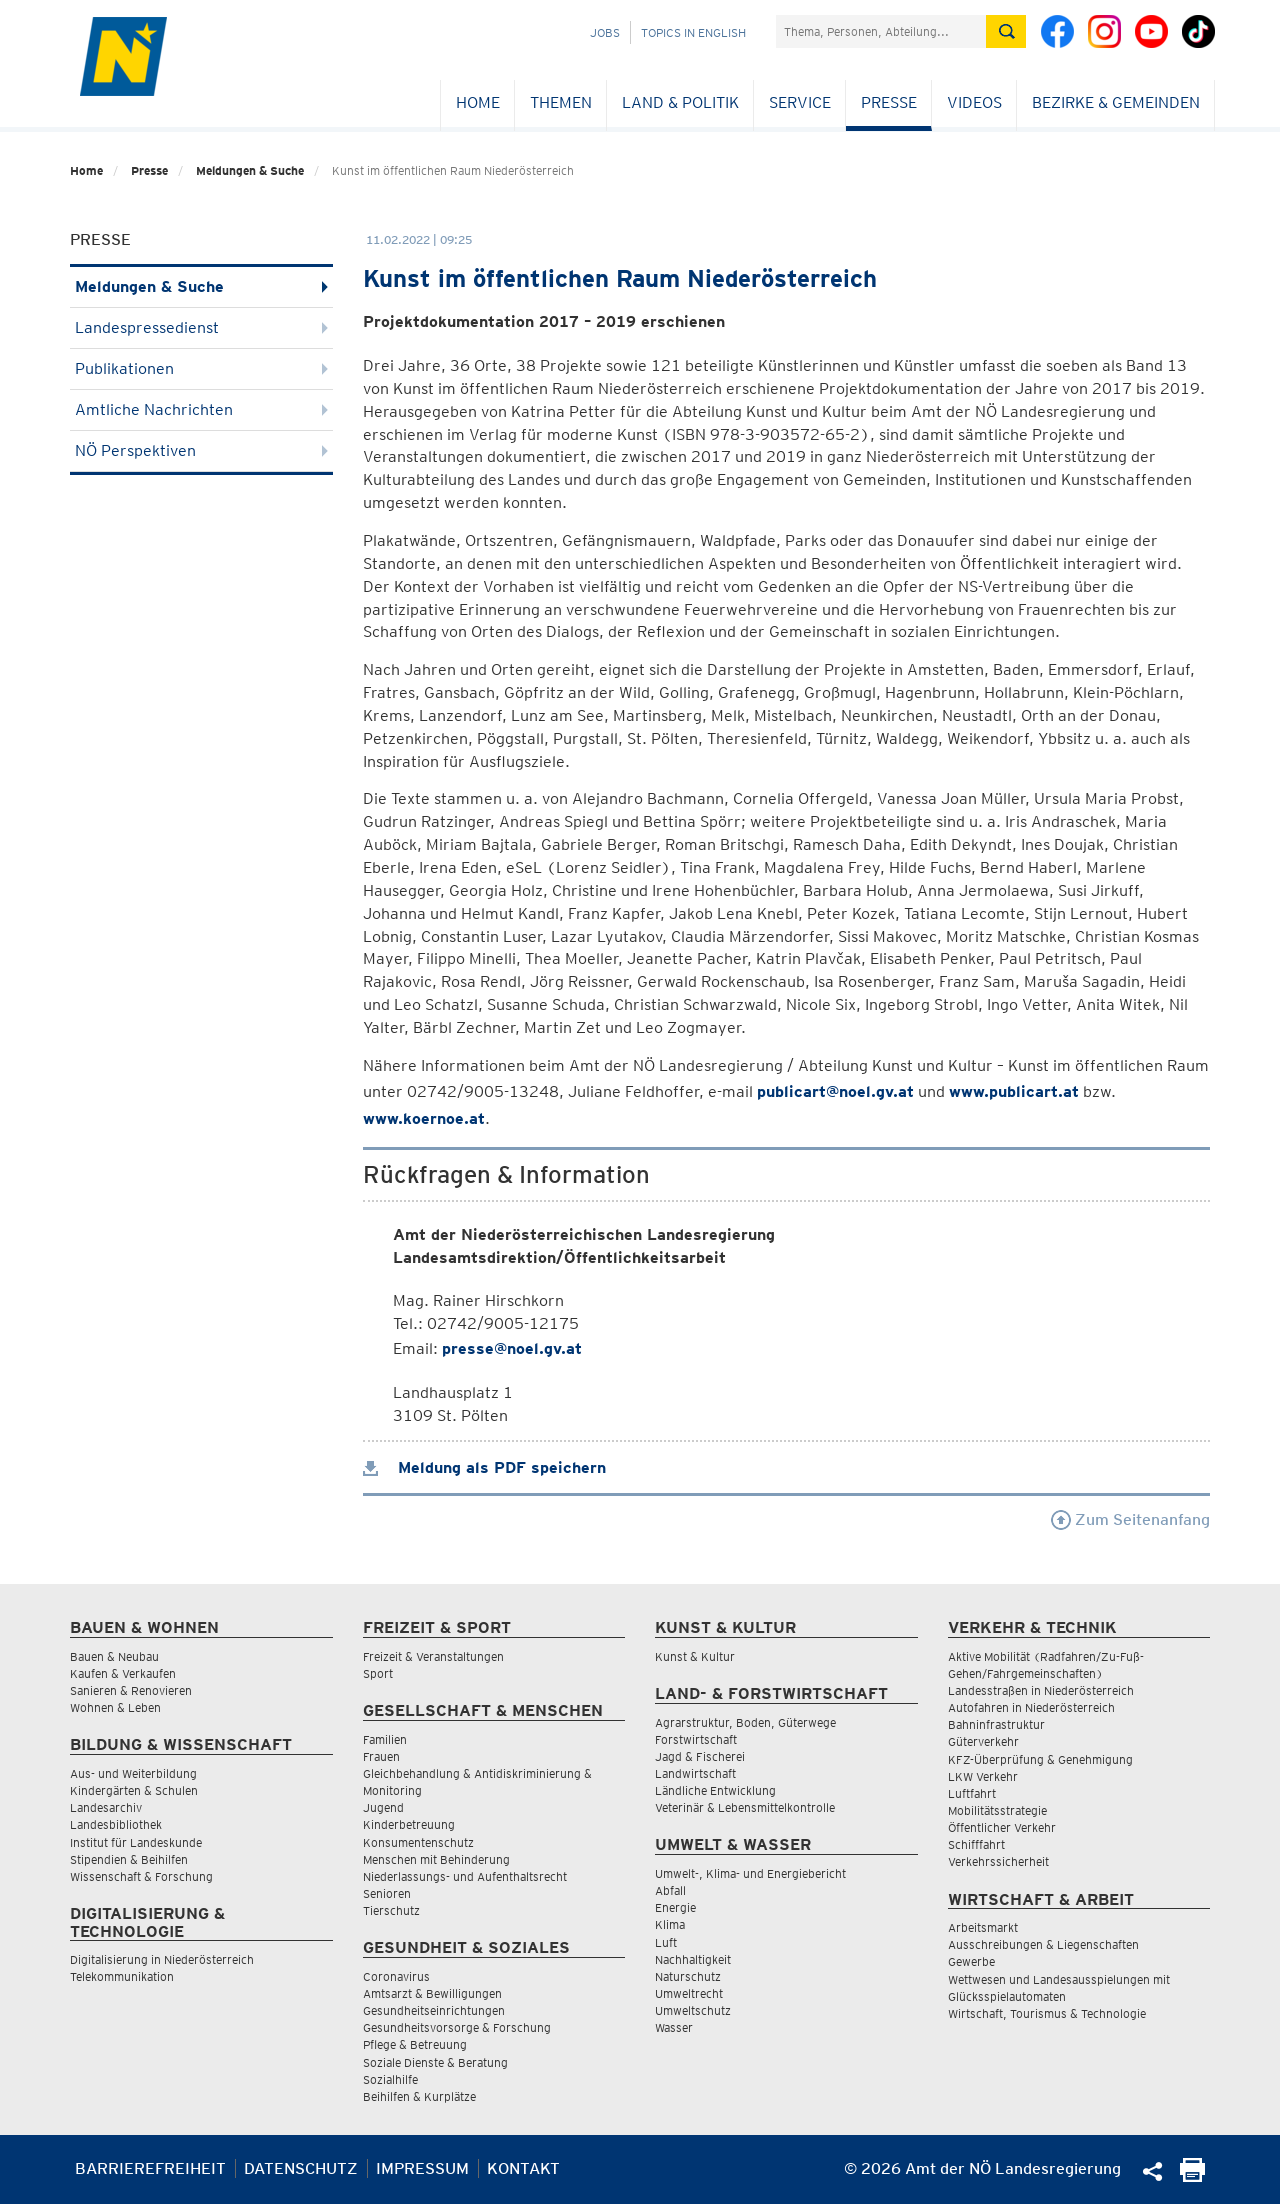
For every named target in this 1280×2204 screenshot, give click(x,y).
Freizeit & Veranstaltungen (433, 1656)
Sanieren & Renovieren (131, 1690)
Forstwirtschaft (696, 1739)
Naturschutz (688, 1976)
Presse (889, 102)
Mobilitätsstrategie (997, 1810)
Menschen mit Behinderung (436, 1859)
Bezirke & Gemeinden (1116, 102)
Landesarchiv (106, 1807)
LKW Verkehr (983, 1776)
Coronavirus (396, 1976)
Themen (561, 102)
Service (800, 102)
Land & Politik (680, 102)
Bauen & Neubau (114, 1656)
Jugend (383, 1807)
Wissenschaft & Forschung (141, 1876)
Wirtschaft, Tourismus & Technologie (1047, 2013)
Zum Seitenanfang (1130, 1519)
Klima (670, 1924)
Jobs (605, 32)
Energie (675, 1907)
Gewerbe (971, 1961)
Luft (666, 1942)
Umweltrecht (689, 1993)
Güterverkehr (983, 1741)
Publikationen (201, 368)
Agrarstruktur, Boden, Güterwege (745, 1722)
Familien (385, 1739)
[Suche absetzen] (1006, 31)
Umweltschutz (693, 2010)
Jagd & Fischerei (700, 1756)
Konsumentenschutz (418, 1842)
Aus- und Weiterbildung (133, 1773)
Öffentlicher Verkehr (1002, 1827)
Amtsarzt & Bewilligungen (432, 1993)
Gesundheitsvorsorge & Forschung (457, 2027)
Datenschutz (301, 2168)
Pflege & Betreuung (415, 2044)
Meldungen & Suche (250, 170)
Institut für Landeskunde (136, 1842)
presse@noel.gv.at (512, 1348)
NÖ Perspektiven (201, 450)
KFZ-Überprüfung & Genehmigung (1040, 1759)
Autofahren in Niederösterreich (1031, 1707)
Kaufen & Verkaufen (123, 1673)
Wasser (674, 2027)
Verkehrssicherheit (998, 1861)
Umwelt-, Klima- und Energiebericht (750, 1873)
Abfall (670, 1890)
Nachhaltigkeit (693, 1959)
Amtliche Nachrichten (201, 409)
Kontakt (523, 2168)
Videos (974, 102)
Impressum (422, 2168)
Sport (378, 1673)
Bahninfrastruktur (996, 1724)
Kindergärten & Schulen (134, 1790)
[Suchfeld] (881, 31)
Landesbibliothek (116, 1824)
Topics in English (693, 32)
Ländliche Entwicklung (715, 1790)
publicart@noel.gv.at (835, 1091)
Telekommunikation (122, 1976)
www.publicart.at (1014, 1091)
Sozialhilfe (390, 2079)
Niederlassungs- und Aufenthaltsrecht (465, 1876)
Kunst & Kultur (695, 1656)
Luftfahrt (972, 1793)
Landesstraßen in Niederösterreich (1041, 1690)
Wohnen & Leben (115, 1707)
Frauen (381, 1756)
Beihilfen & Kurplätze (419, 2096)
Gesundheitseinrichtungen (434, 2010)
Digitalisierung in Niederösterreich (162, 1959)
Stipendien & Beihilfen (129, 1859)
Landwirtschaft (695, 1773)
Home (478, 102)
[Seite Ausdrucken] (1192, 2176)
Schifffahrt (976, 1844)
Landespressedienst (201, 327)
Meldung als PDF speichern (484, 1467)
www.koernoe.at (424, 1118)
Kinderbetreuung (409, 1824)
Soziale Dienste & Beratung (435, 2062)
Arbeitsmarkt (983, 1927)
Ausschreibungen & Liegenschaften (1043, 1944)
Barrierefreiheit (150, 2168)
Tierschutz (391, 1910)
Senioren (387, 1893)
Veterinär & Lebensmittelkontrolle (745, 1807)
